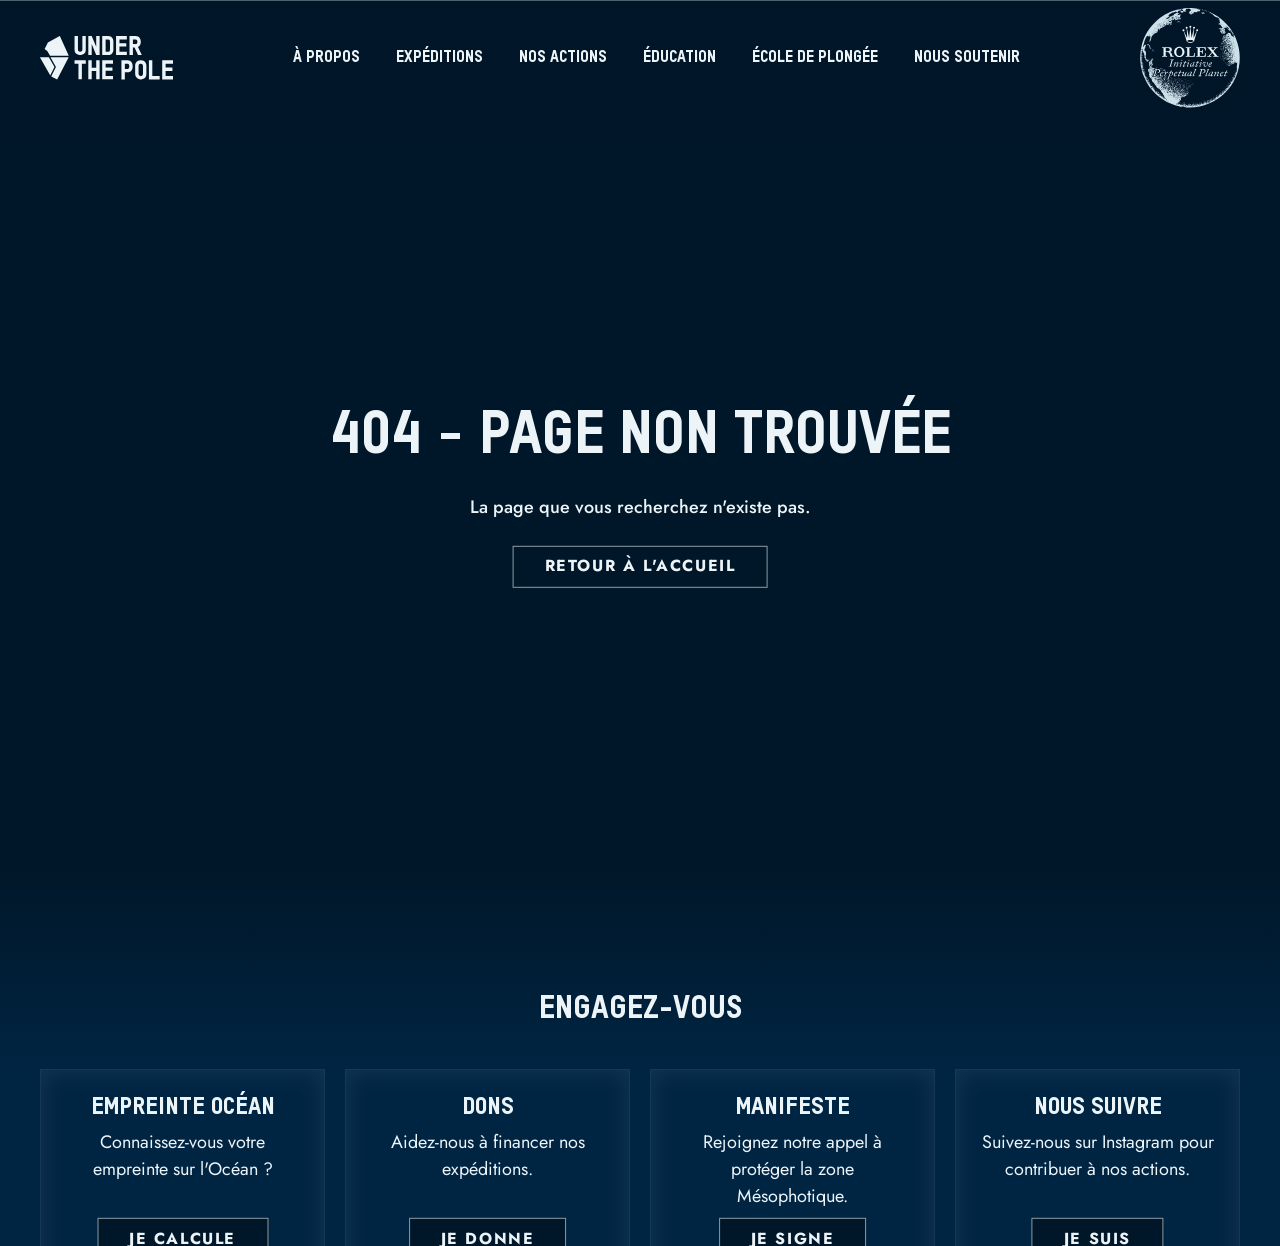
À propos (326, 58)
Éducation (679, 58)
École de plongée (815, 58)
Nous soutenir (967, 58)
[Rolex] (1190, 97)
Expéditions (439, 58)
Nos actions (563, 58)
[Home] (106, 57)
